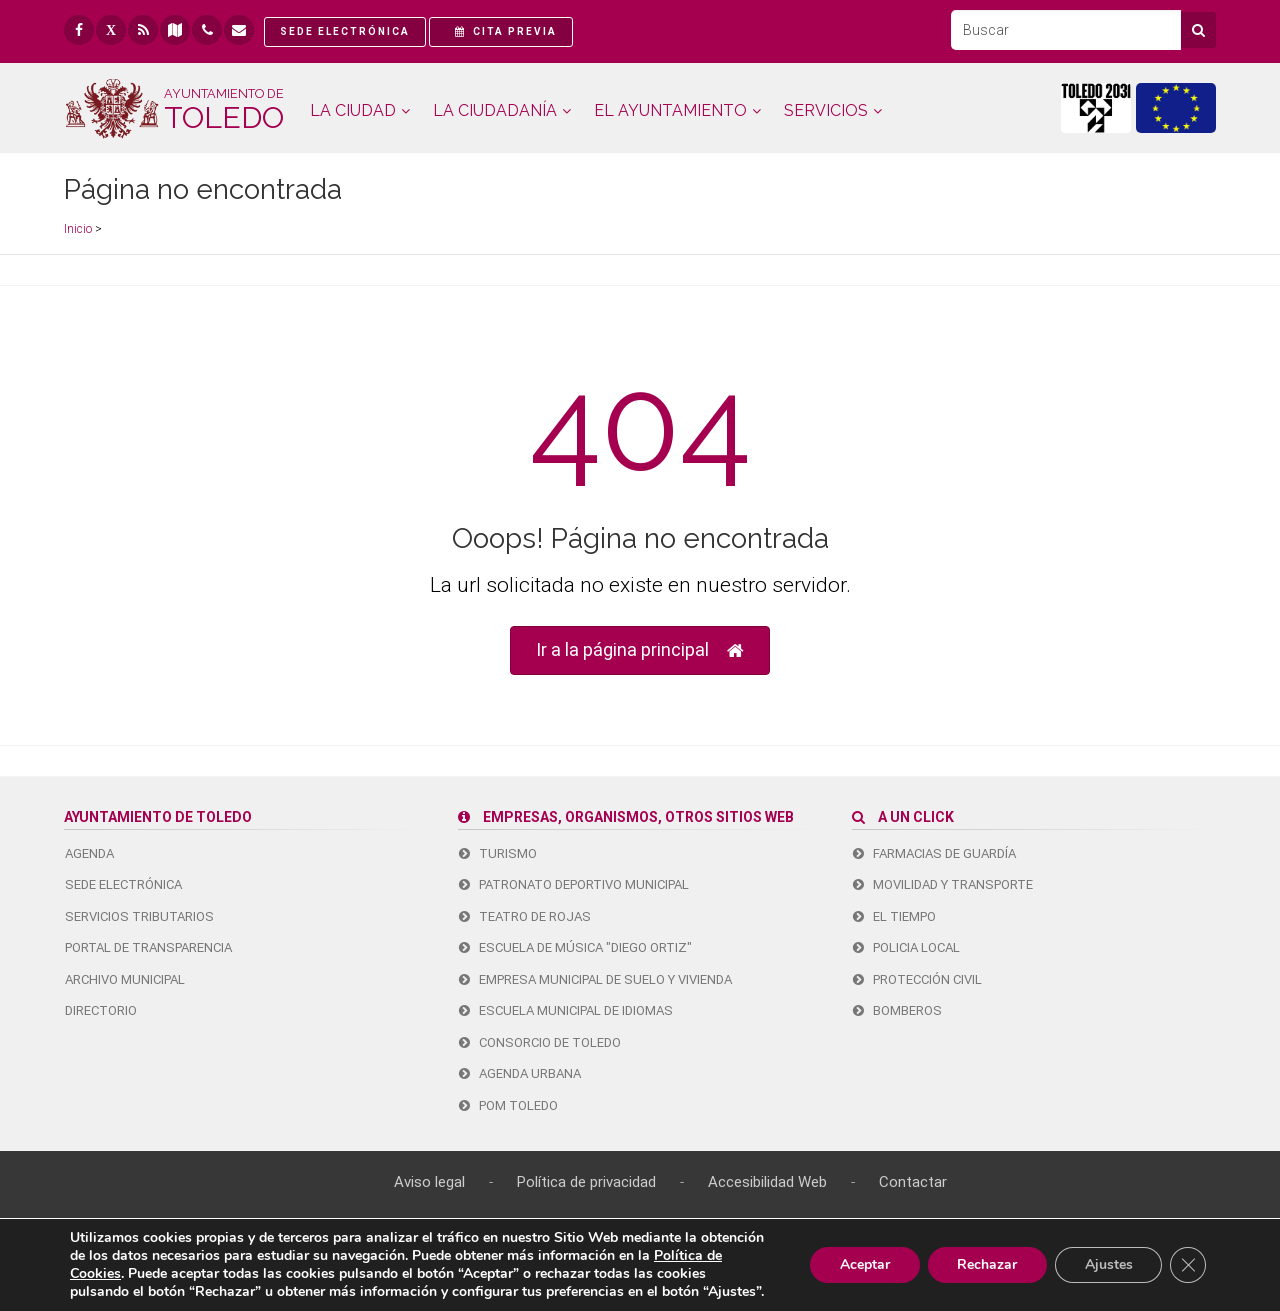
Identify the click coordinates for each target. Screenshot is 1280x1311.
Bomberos (897, 1010)
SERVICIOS (826, 110)
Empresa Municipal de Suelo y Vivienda (595, 979)
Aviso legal (429, 1182)
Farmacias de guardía (934, 853)
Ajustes (1108, 1264)
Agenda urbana (520, 1073)
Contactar (913, 1182)
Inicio (78, 229)
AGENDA (89, 853)
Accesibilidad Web (767, 1182)
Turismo (498, 853)
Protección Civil (917, 979)
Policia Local (906, 947)
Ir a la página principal (640, 650)
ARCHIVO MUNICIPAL (125, 979)
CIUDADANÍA (495, 110)
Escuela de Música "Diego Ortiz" (575, 947)
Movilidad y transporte (943, 884)
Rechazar (986, 1264)
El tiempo (894, 916)
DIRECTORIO (101, 1010)
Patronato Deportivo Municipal (574, 884)
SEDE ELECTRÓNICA (123, 884)
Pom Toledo (508, 1105)
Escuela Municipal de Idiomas (566, 1010)
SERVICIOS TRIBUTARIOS (139, 916)
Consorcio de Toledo (540, 1042)
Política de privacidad (586, 1182)
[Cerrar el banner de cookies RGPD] (1188, 1265)
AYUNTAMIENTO (670, 110)
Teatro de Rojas (525, 916)
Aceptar (863, 1264)
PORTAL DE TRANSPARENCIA (148, 947)
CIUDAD (353, 110)
